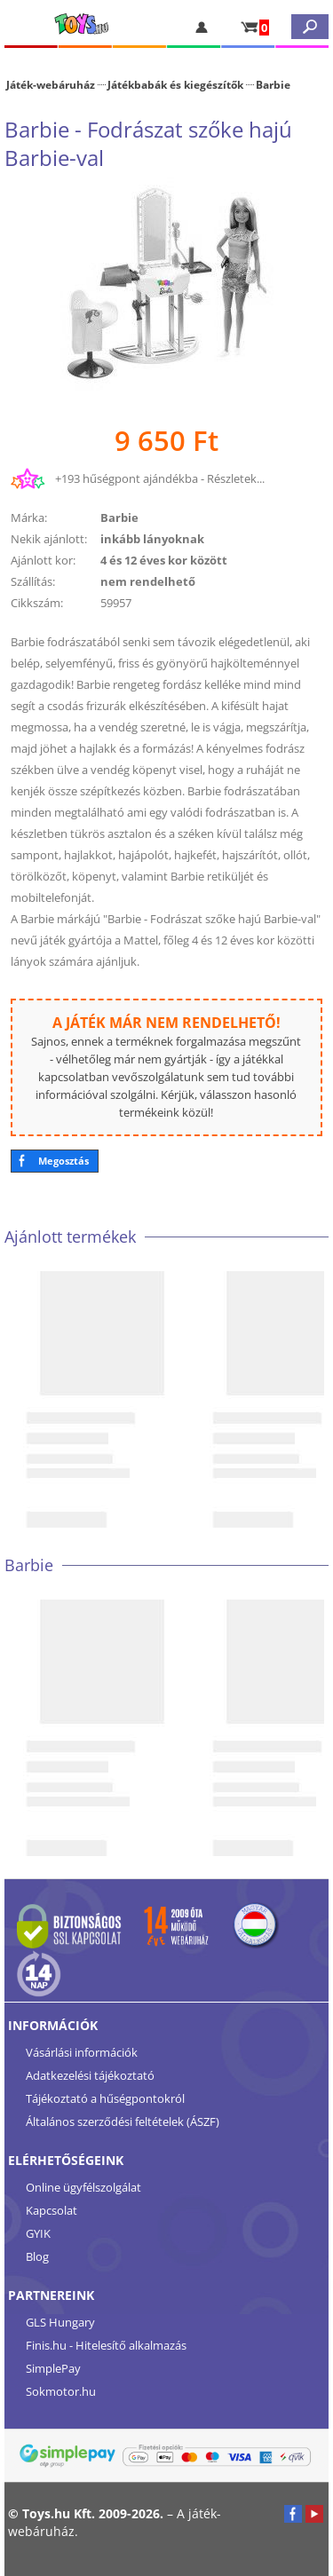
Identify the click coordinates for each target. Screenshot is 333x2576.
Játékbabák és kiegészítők (175, 84)
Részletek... (236, 478)
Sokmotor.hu (61, 2391)
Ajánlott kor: (43, 560)
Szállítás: (33, 581)
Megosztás (63, 1160)
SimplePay (53, 2368)
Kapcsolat (51, 2210)
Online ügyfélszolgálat (83, 2187)
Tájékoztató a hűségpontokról (105, 2098)
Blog (37, 2256)
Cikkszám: (37, 603)
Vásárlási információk (82, 2052)
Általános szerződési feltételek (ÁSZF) (122, 2122)
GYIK (38, 2233)
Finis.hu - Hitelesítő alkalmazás (106, 2345)
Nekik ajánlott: (49, 539)
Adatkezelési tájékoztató (90, 2075)
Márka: (29, 517)
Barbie (273, 84)
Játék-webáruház (50, 84)
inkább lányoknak (152, 539)
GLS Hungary (60, 2322)
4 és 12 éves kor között (163, 560)
